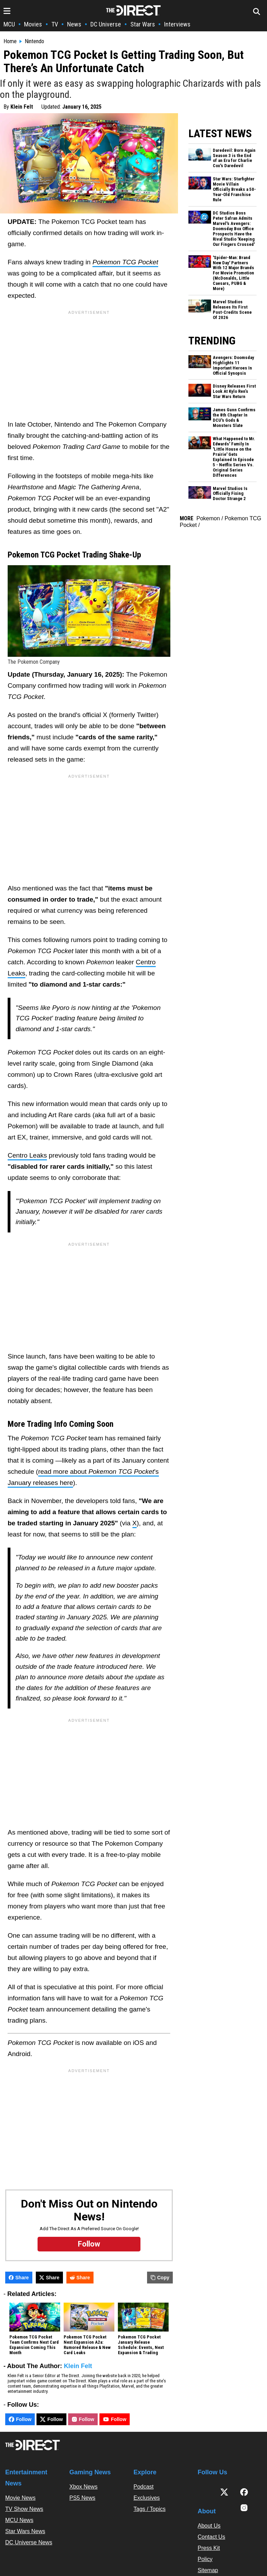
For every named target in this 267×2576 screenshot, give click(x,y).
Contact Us (211, 2537)
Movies (33, 24)
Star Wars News (25, 2531)
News (74, 24)
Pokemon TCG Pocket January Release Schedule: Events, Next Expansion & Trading (141, 2345)
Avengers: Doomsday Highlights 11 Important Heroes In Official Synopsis (233, 365)
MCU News (19, 2520)
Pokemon (208, 518)
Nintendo (34, 41)
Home (10, 41)
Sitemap (208, 2570)
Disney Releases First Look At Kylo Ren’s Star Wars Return (234, 391)
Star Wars (142, 24)
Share (19, 2277)
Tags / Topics (149, 2509)
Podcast (144, 2487)
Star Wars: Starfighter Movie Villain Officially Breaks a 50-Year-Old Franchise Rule (234, 189)
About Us (209, 2526)
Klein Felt (21, 106)
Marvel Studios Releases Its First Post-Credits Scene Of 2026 (232, 309)
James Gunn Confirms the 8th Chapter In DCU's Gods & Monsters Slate (234, 417)
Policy (205, 2559)
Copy (160, 2277)
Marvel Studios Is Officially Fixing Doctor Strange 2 (230, 493)
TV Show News (24, 2509)
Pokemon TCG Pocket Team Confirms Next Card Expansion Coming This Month (34, 2345)
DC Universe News (28, 2542)
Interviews (177, 24)
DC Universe (105, 24)
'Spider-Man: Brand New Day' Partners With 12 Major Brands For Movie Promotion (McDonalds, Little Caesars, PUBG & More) (233, 273)
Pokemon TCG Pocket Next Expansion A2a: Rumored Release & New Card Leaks (87, 2345)
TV (54, 24)
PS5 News (83, 2498)
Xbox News (84, 2487)
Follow (20, 2419)
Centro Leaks (27, 1155)
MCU (9, 24)
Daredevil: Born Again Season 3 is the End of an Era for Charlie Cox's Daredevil (234, 158)
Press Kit (209, 2548)
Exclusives (147, 2498)
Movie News (20, 2498)
